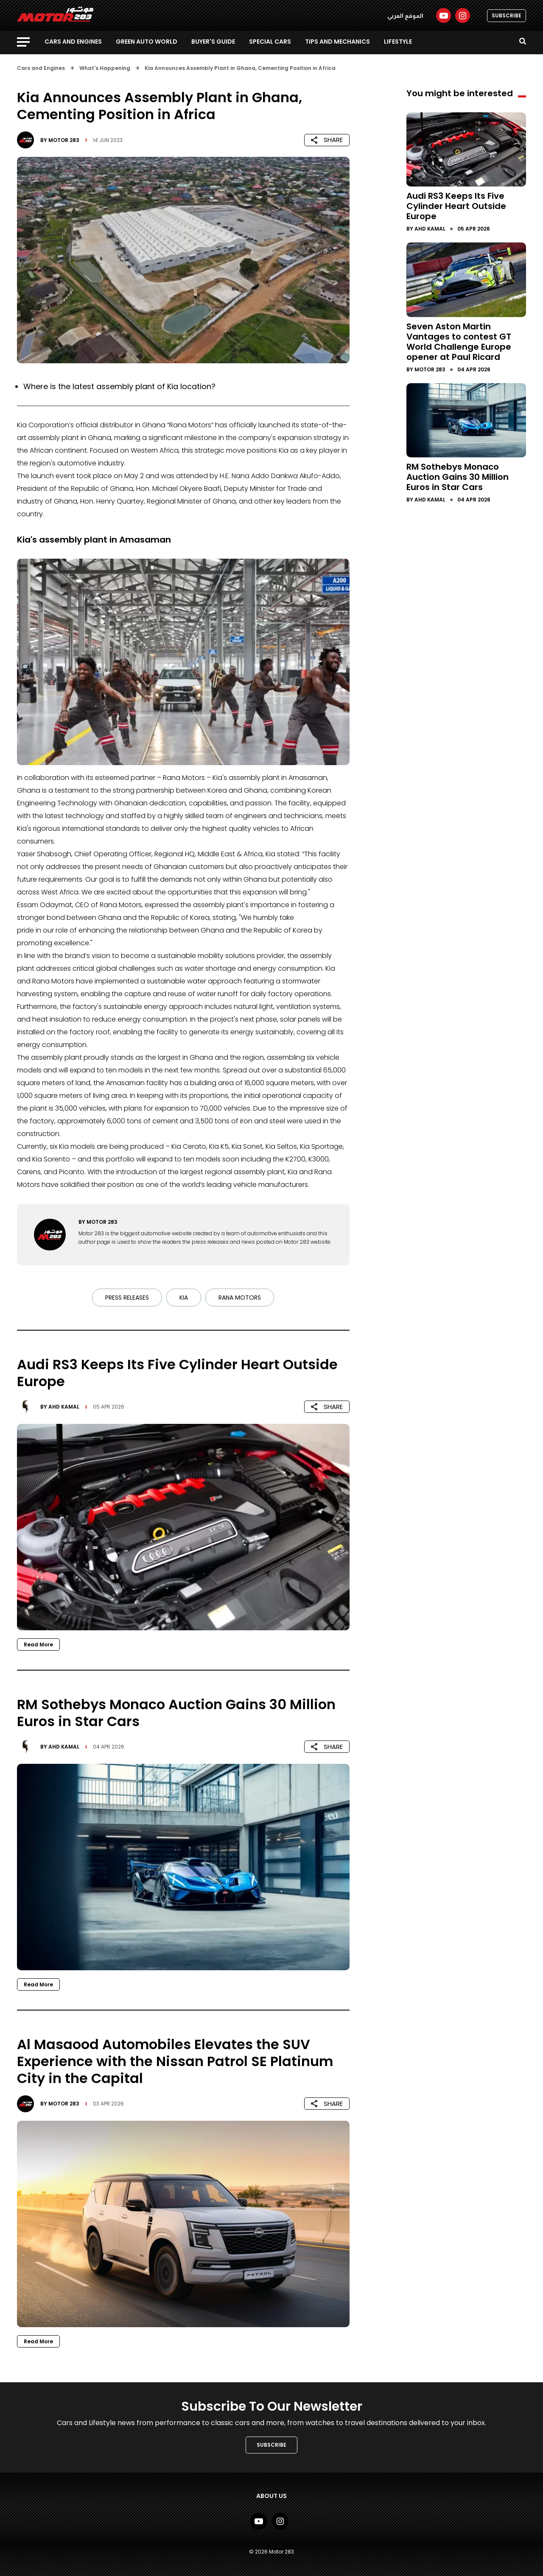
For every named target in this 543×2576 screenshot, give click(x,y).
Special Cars (270, 41)
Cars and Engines (73, 41)
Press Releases (127, 1297)
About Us (271, 2496)
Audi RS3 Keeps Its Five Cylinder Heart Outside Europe (456, 206)
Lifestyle (398, 41)
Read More (38, 1644)
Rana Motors (239, 1297)
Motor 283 (63, 140)
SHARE (327, 139)
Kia (183, 1297)
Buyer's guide (213, 41)
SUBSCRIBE (506, 15)
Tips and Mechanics (337, 41)
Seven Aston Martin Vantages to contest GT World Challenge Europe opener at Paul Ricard (458, 341)
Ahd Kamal (63, 1406)
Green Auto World (146, 41)
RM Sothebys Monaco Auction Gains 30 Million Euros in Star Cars (457, 477)
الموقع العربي (405, 15)
